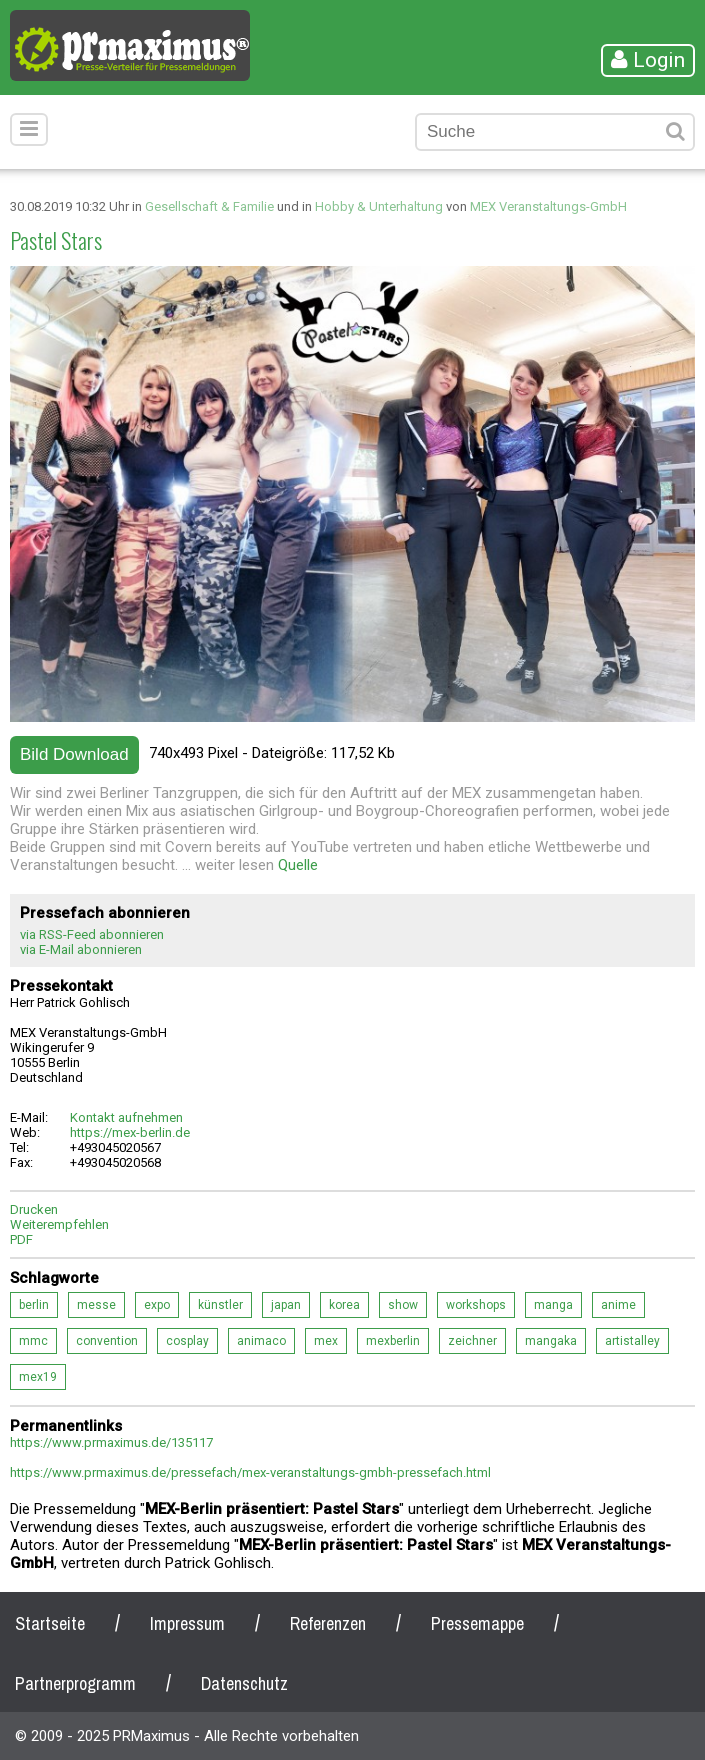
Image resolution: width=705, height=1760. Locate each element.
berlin (34, 1305)
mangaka (551, 1341)
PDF (21, 1239)
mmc (33, 1341)
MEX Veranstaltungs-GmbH (548, 206)
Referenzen (328, 1623)
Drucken (34, 1209)
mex (326, 1341)
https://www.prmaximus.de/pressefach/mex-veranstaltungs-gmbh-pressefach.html (250, 1472)
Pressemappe (477, 1623)
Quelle (298, 865)
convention (107, 1341)
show (403, 1305)
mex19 (38, 1377)
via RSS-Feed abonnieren (92, 934)
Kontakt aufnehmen (126, 1117)
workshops (476, 1305)
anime (618, 1305)
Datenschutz (244, 1683)
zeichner (472, 1341)
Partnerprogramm (75, 1683)
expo (157, 1305)
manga (553, 1305)
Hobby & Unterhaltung (379, 206)
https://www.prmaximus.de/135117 (111, 1442)
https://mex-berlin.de (130, 1132)
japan (286, 1305)
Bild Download (74, 754)
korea (344, 1305)
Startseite (50, 1623)
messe (96, 1305)
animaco (261, 1341)
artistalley (632, 1341)
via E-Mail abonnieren (81, 949)
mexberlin (393, 1341)
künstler (220, 1305)
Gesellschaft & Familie (209, 206)
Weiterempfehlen (59, 1224)
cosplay (187, 1341)
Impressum (187, 1623)
